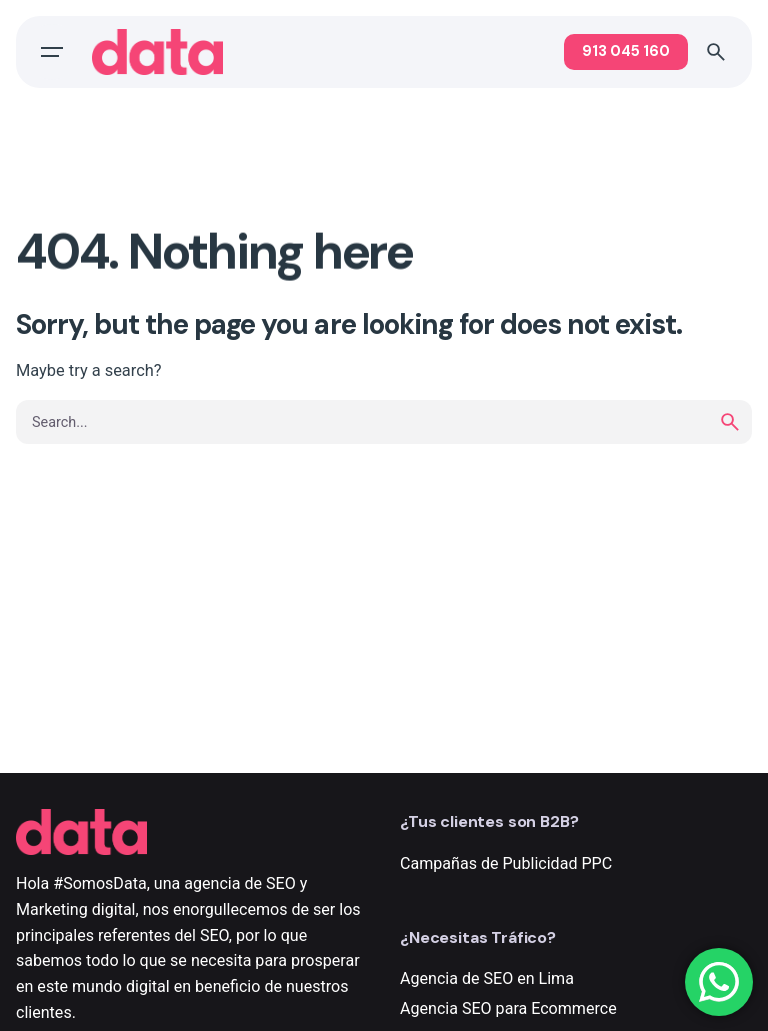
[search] (730, 422)
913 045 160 (626, 51)
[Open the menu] (52, 52)
